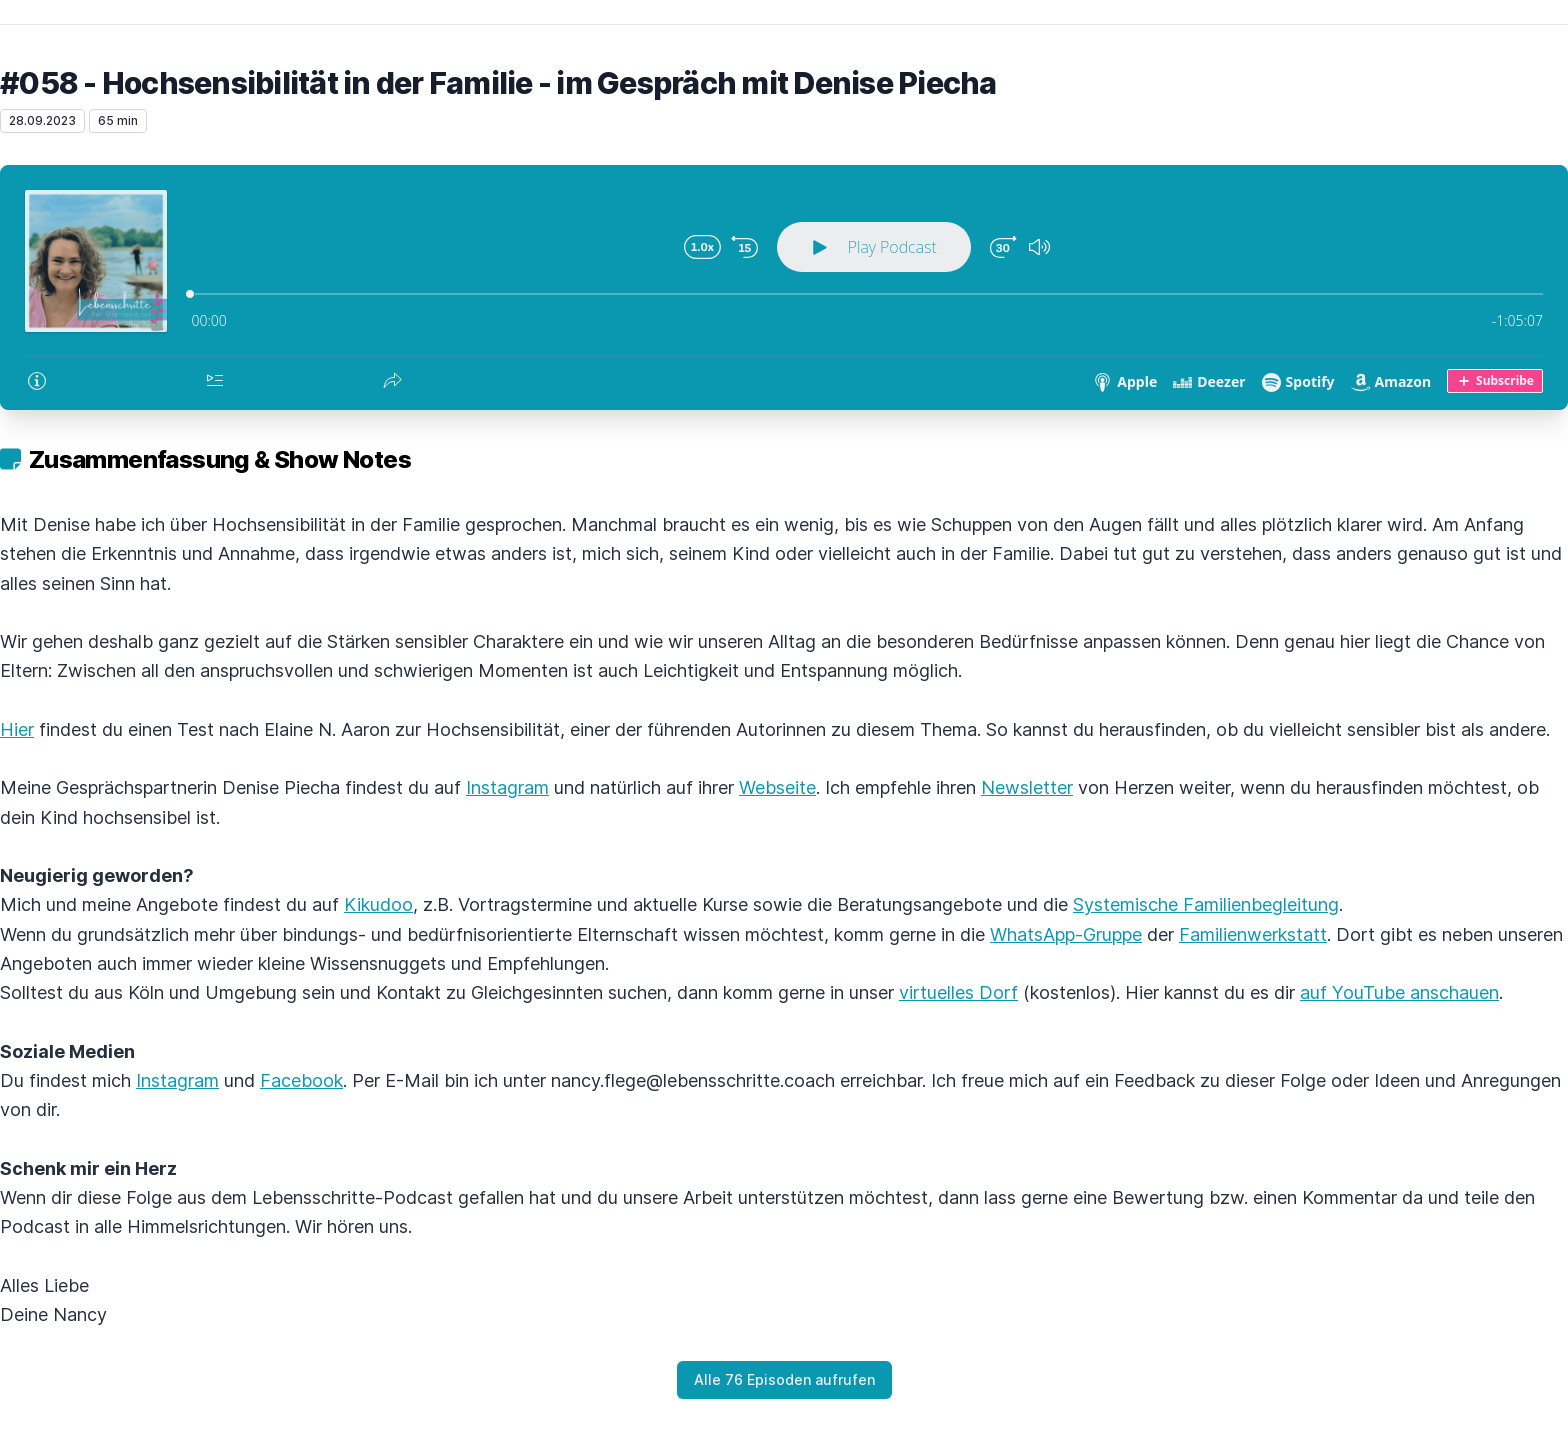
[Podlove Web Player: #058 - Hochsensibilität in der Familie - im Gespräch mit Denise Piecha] (784, 287)
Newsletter (1027, 787)
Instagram (507, 787)
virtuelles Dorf (958, 992)
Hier (17, 729)
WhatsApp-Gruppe (1066, 934)
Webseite (777, 787)
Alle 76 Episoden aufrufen (784, 1379)
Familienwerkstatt (1253, 934)
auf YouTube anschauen (1399, 992)
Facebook (301, 1080)
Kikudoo (378, 904)
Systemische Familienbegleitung (1206, 904)
